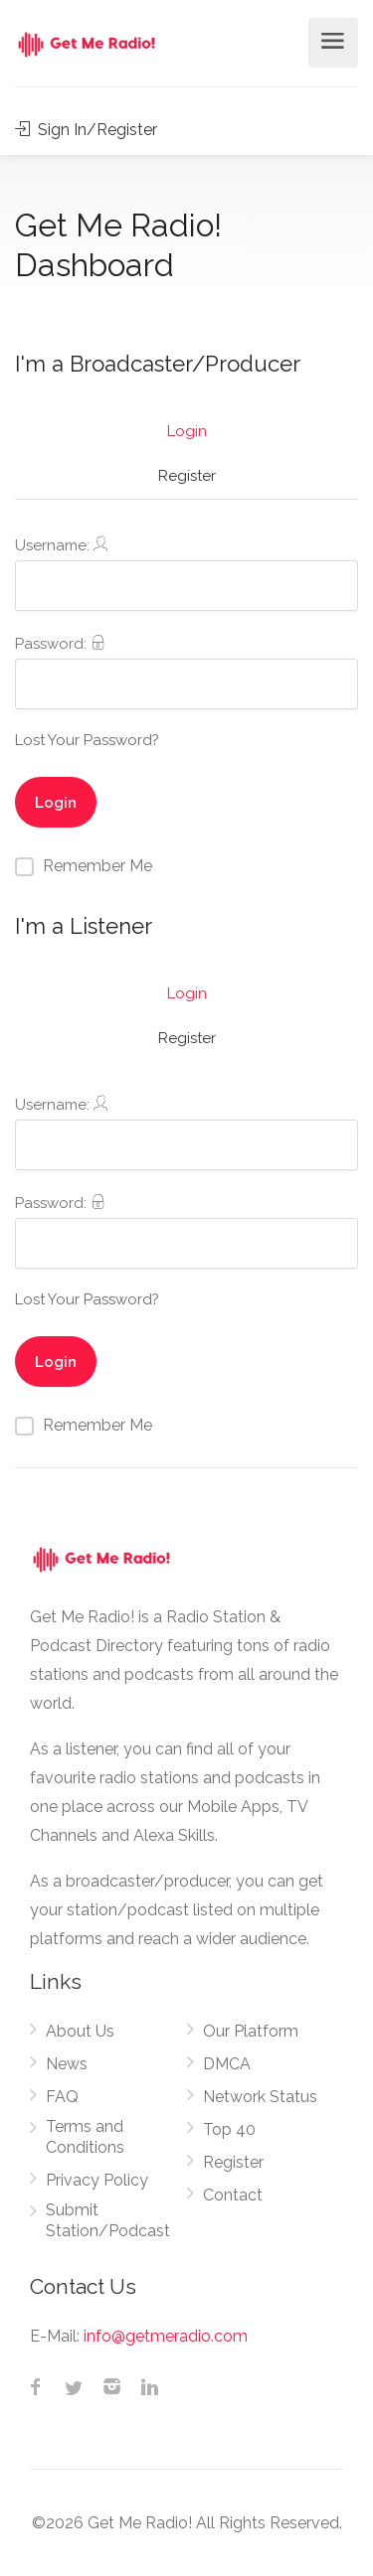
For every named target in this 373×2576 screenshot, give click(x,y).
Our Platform (250, 2031)
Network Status (260, 2096)
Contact (233, 2195)
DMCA (227, 2063)
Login (187, 431)
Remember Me (97, 865)
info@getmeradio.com (166, 2336)
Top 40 (229, 2129)
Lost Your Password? (87, 740)
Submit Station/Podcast (108, 2220)
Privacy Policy (97, 2180)
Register (187, 476)
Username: (186, 573)
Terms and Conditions (85, 2137)
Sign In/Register (86, 129)
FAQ (62, 2096)
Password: (186, 672)
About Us (80, 2031)
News (67, 2063)
